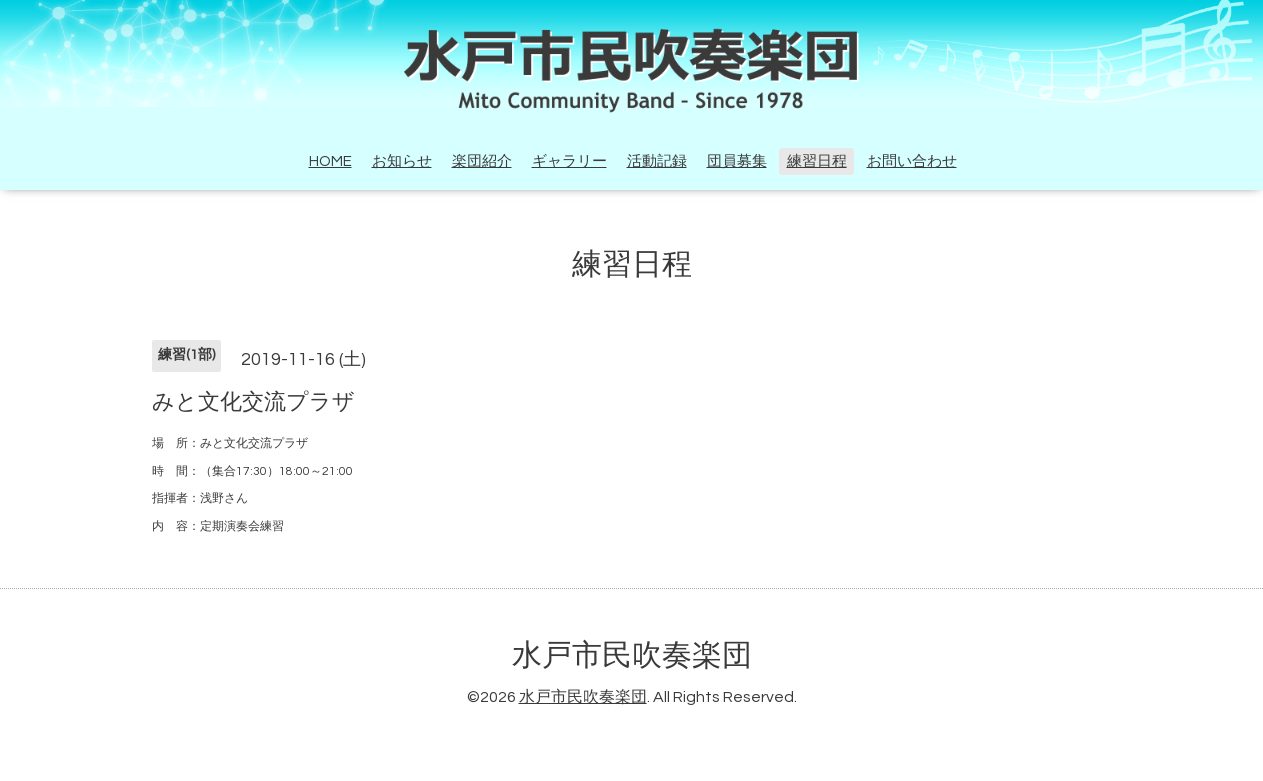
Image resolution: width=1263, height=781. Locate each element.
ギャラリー (569, 161)
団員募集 (737, 161)
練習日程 (817, 161)
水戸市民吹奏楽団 (632, 655)
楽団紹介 (482, 161)
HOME (330, 161)
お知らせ (402, 161)
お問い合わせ (912, 161)
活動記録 (657, 161)
